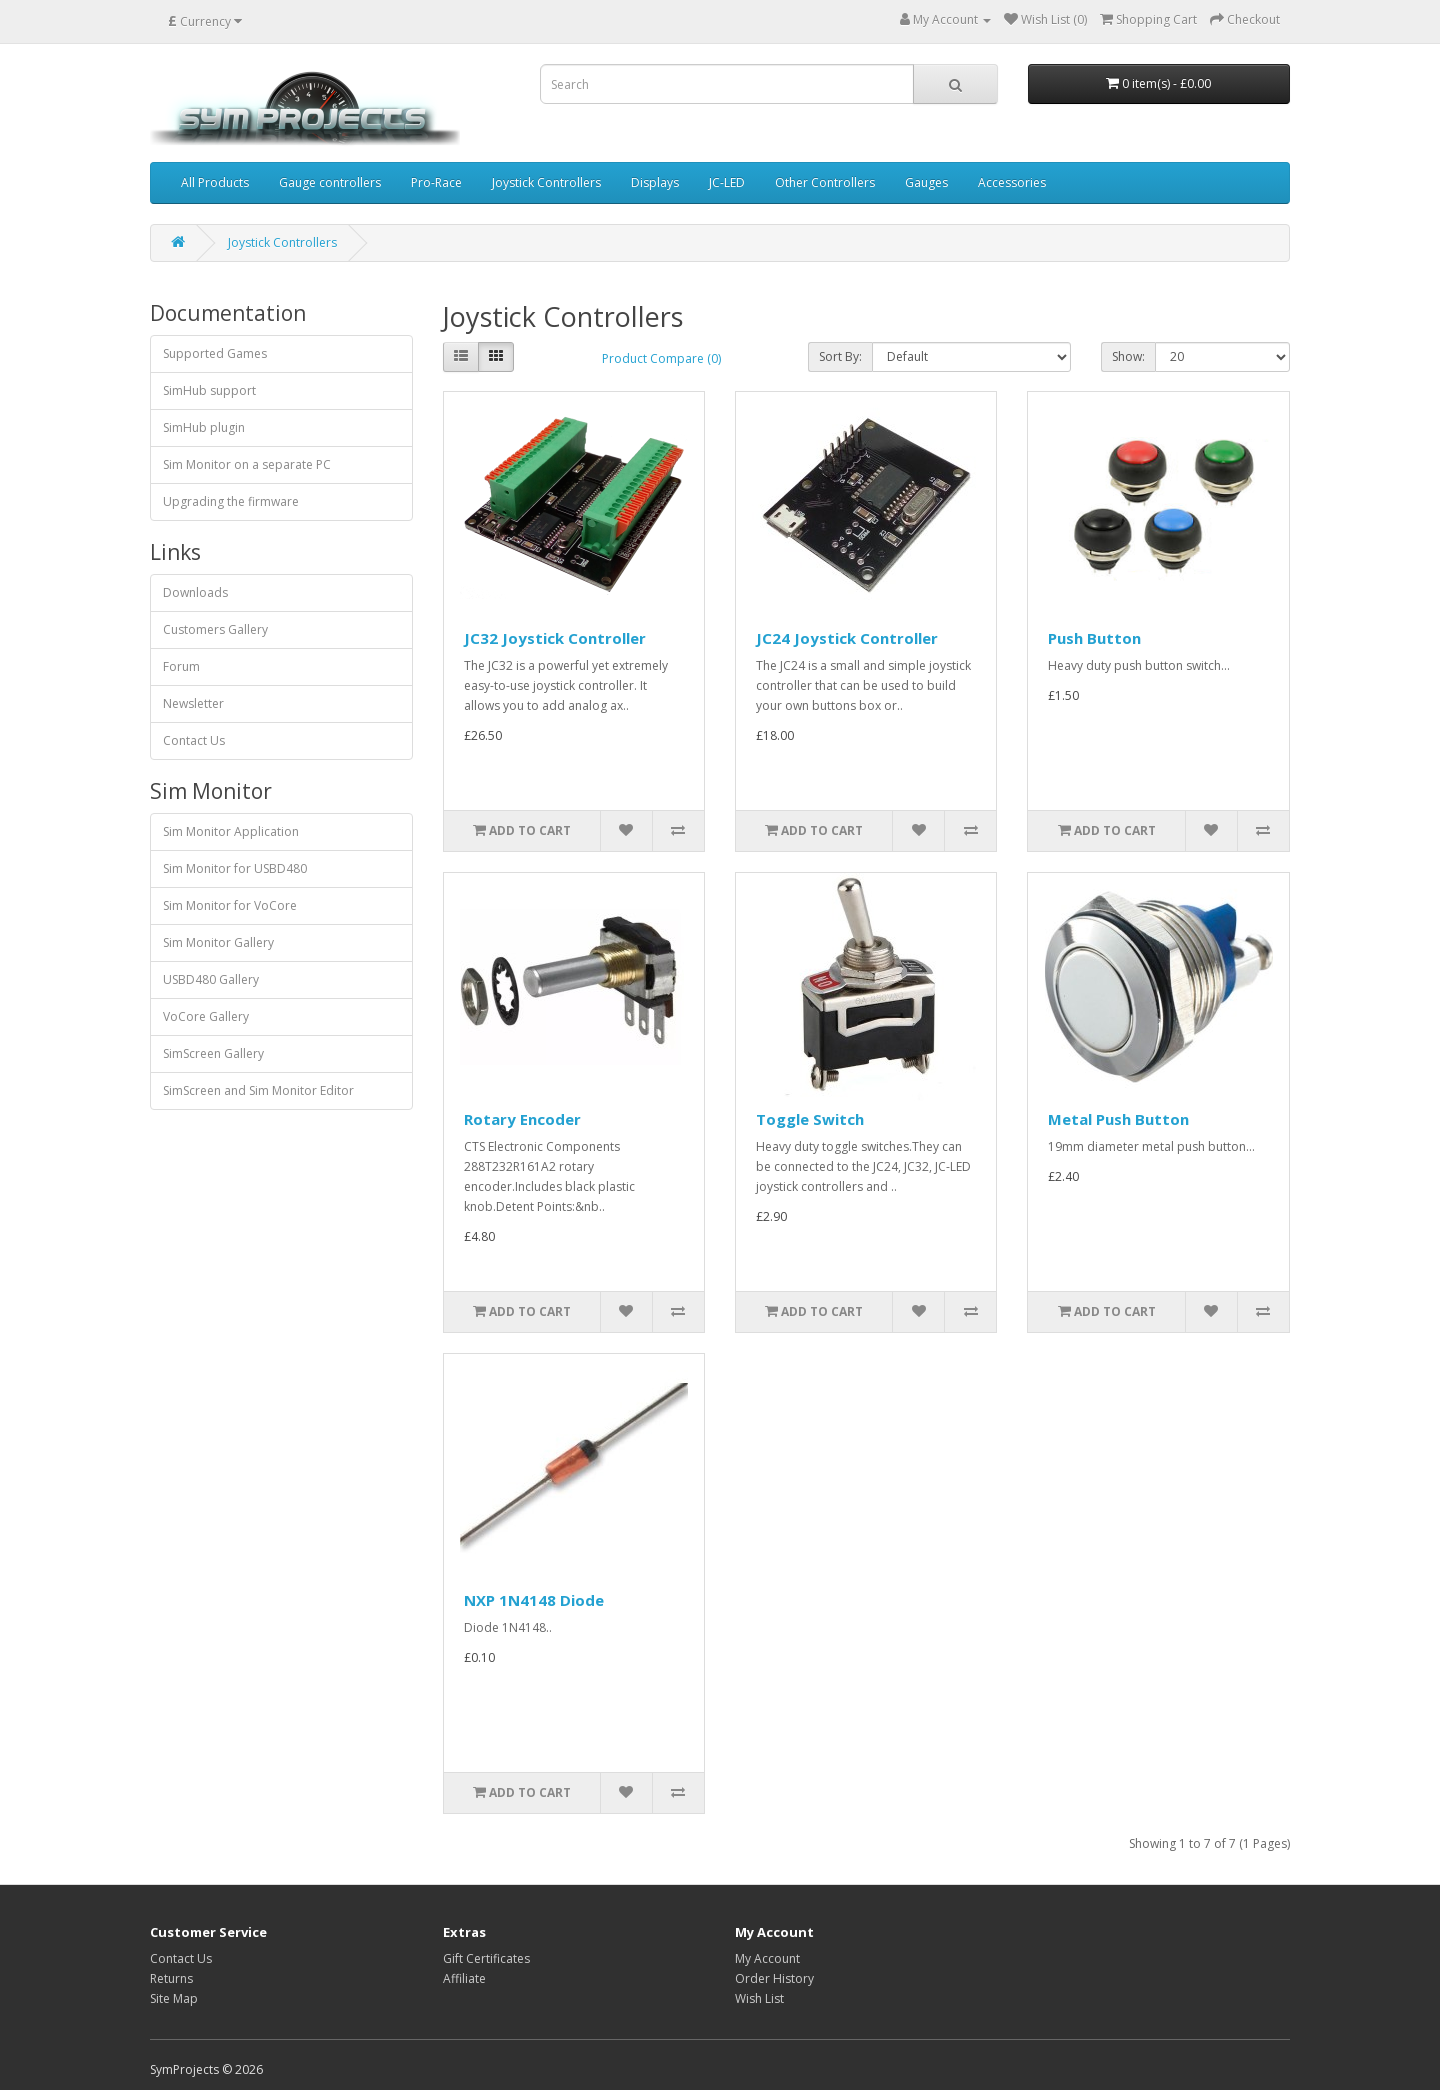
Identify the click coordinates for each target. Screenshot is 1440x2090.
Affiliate (464, 1978)
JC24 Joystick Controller (847, 638)
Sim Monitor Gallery (218, 942)
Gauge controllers (330, 182)
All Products (215, 182)
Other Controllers (825, 182)
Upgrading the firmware (231, 501)
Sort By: (840, 356)
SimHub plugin (204, 427)
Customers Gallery (215, 629)
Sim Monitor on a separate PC (247, 464)
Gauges (926, 182)
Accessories (1012, 182)
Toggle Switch (810, 1119)
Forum (181, 666)
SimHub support (209, 390)
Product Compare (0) (661, 358)
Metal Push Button (1118, 1119)
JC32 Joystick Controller (555, 638)
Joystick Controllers (546, 182)
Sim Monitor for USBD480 (235, 868)
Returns (171, 1978)
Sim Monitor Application (231, 831)
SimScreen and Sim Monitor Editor (258, 1090)
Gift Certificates (486, 1958)
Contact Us (194, 740)
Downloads (195, 592)
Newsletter (193, 703)
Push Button (1094, 638)
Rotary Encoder (522, 1119)
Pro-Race (436, 182)
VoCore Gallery (206, 1016)
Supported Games (215, 353)
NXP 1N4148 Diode (534, 1600)
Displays (655, 182)
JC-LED (727, 182)
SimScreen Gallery (213, 1053)
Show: (1128, 356)
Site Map (174, 1998)
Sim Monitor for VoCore (230, 905)
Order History (774, 1978)
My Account (767, 1958)
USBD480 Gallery (211, 979)
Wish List (759, 1998)
